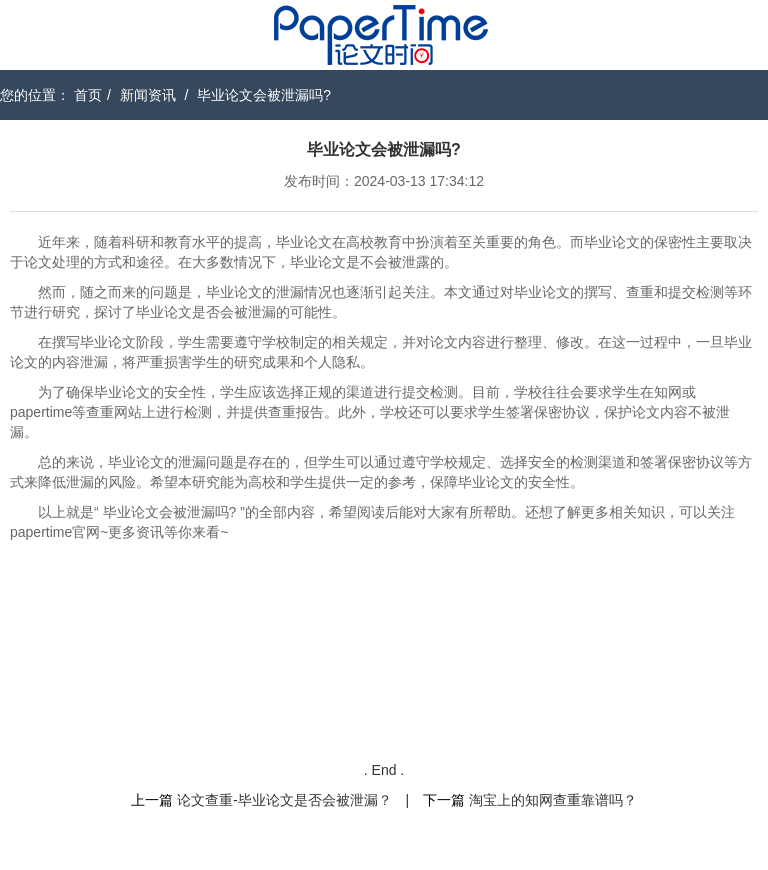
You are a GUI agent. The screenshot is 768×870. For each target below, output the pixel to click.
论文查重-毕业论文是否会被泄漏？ (284, 800)
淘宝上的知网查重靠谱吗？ (553, 800)
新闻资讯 (148, 95)
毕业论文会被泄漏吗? (264, 95)
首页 (88, 95)
